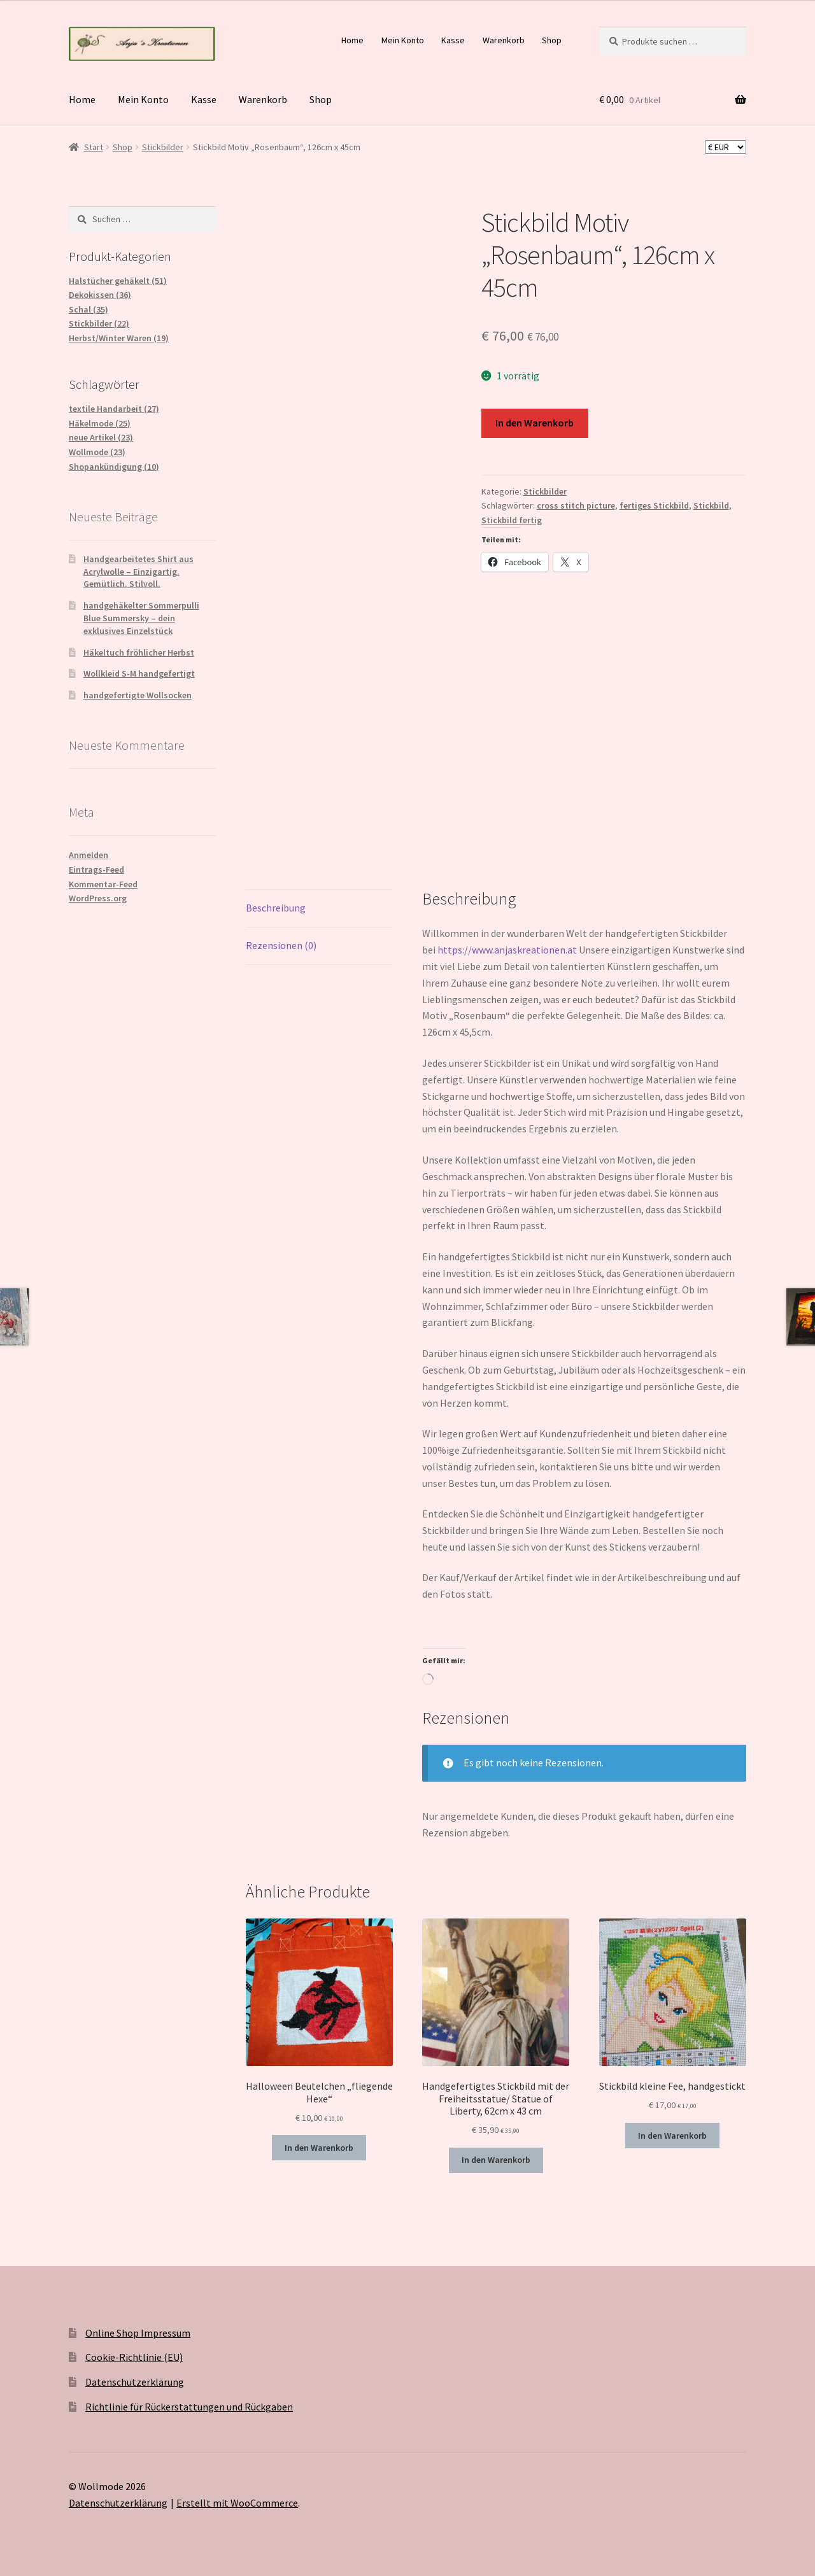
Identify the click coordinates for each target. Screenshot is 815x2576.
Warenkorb (504, 40)
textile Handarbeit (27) (114, 408)
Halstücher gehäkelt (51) (118, 280)
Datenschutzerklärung (134, 2381)
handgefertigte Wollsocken (137, 695)
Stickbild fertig (511, 520)
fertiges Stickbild (654, 505)
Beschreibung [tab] (276, 907)
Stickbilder (162, 147)
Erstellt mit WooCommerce (237, 2502)
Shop (552, 40)
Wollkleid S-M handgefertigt (139, 673)
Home (352, 40)
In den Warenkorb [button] (319, 2147)
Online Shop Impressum (137, 2332)
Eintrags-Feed (96, 869)
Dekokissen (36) (100, 294)
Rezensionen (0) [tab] (281, 945)
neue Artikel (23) (101, 437)
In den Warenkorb (534, 422)
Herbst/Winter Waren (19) (119, 338)
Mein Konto (402, 40)
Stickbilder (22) (99, 323)
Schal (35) (88, 309)
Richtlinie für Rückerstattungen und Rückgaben (189, 2406)
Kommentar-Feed (103, 884)
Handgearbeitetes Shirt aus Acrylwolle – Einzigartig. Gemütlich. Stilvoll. (138, 571)
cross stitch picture (576, 505)
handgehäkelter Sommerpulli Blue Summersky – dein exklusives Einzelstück (141, 618)
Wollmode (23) (97, 452)
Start (93, 147)
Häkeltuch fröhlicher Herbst (138, 652)
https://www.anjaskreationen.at (507, 949)
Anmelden (88, 855)
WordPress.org (98, 898)
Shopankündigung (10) (114, 466)
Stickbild (711, 505)
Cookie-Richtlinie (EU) (134, 2357)
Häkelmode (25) (100, 423)
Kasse (453, 40)
